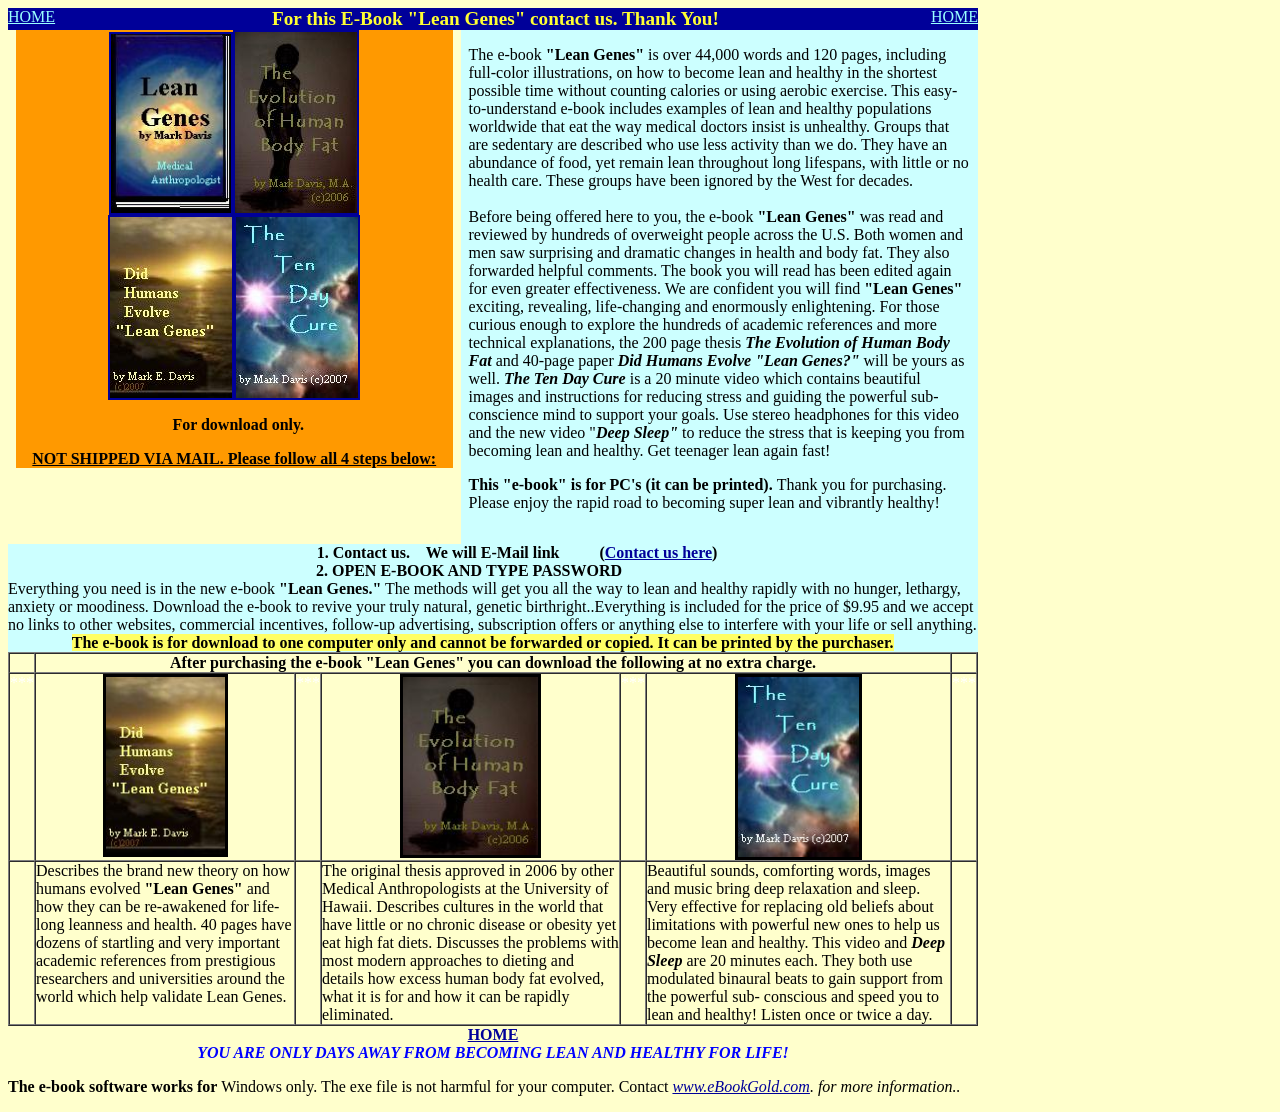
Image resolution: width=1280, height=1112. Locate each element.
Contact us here (658, 552)
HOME (31, 16)
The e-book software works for (112, 1086)
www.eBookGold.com (740, 1086)
